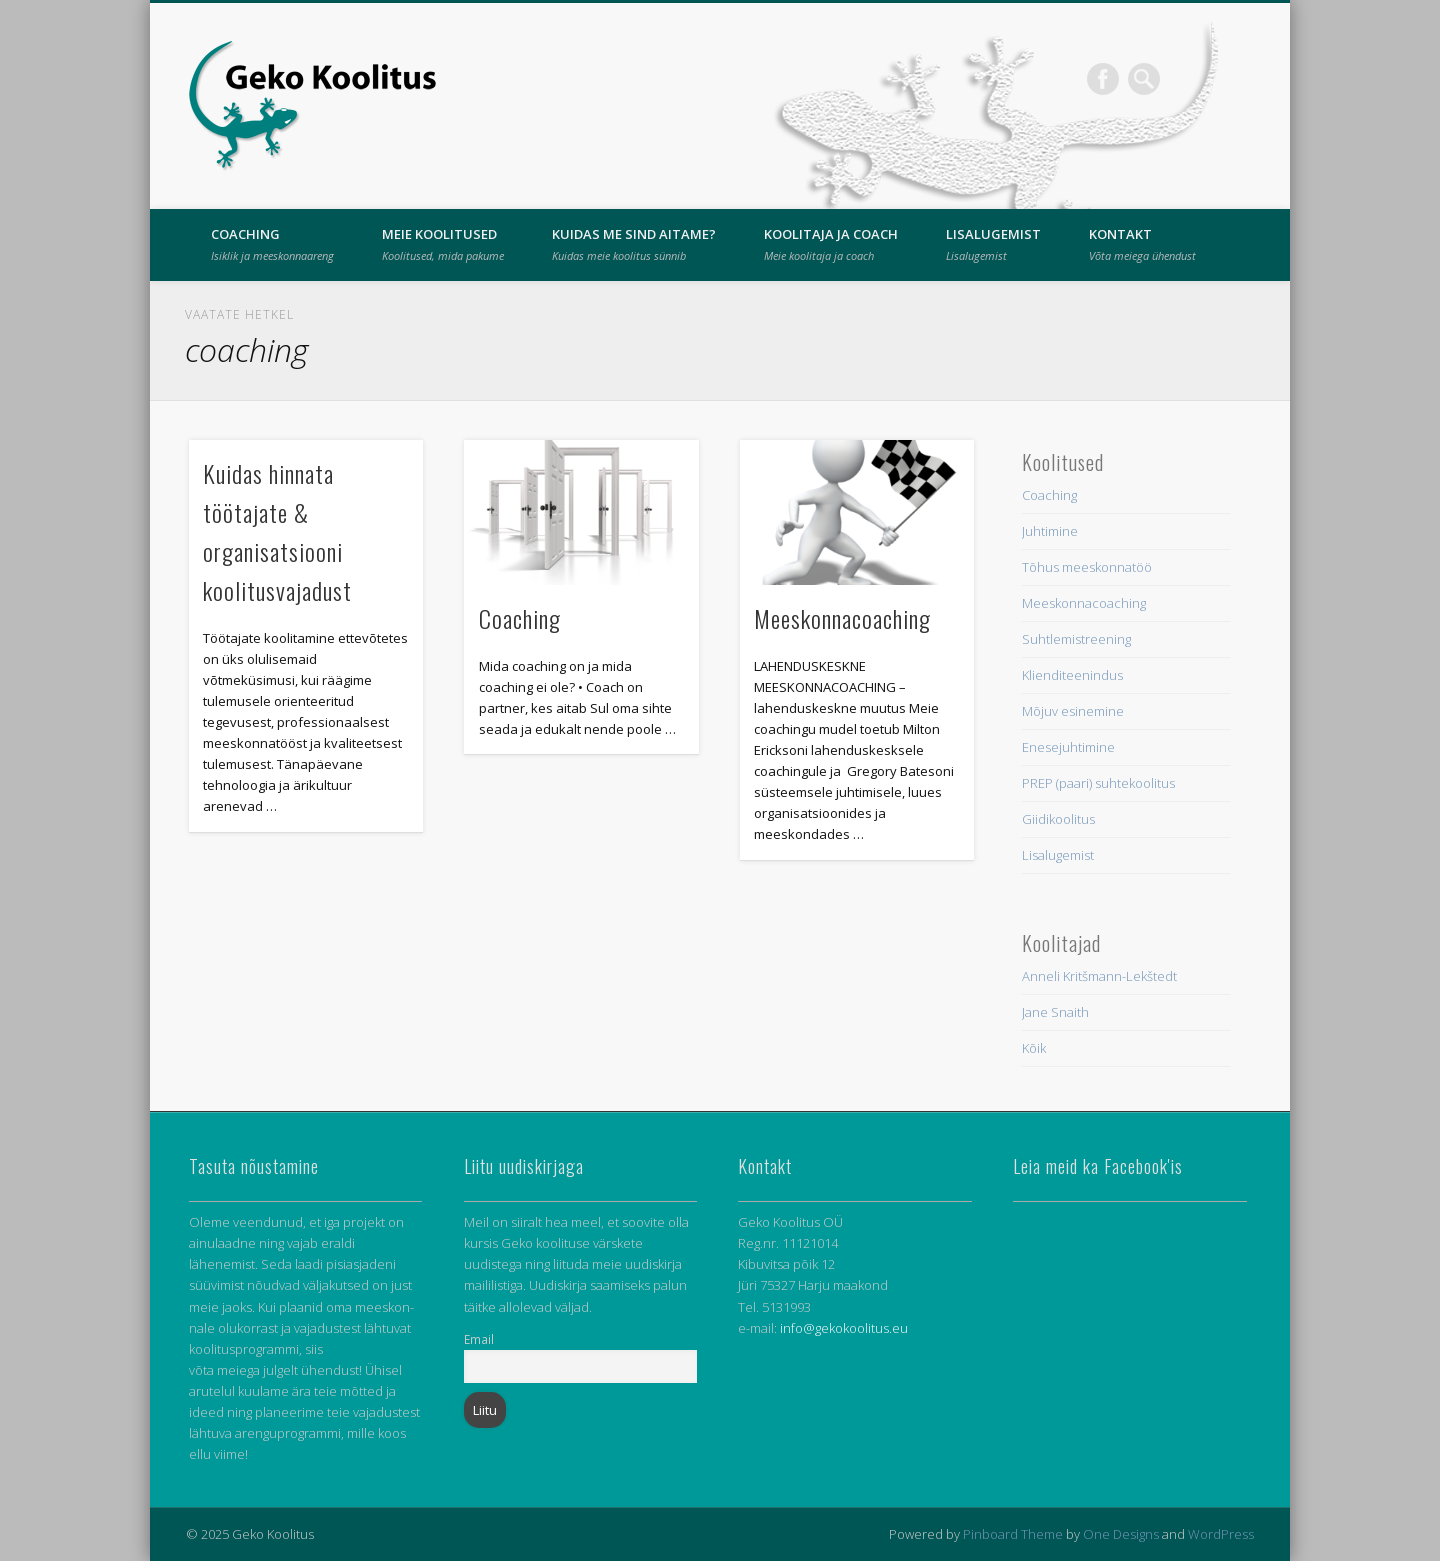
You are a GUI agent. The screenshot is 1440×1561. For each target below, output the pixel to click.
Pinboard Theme (1013, 1534)
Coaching (272, 244)
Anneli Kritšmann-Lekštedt (1099, 976)
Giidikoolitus (1058, 819)
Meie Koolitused (443, 244)
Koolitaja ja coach (831, 244)
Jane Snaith (1055, 1012)
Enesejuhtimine (1068, 747)
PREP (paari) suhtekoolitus (1098, 783)
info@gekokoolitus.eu (844, 1328)
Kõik (1034, 1048)
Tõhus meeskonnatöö (1087, 567)
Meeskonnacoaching (842, 618)
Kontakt (1142, 244)
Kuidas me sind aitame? (634, 244)
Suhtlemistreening (1076, 639)
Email (479, 1339)
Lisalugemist (993, 244)
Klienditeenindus (1072, 675)
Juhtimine (1050, 531)
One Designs (1121, 1534)
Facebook (1103, 79)
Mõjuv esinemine (1073, 711)
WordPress (1221, 1534)
